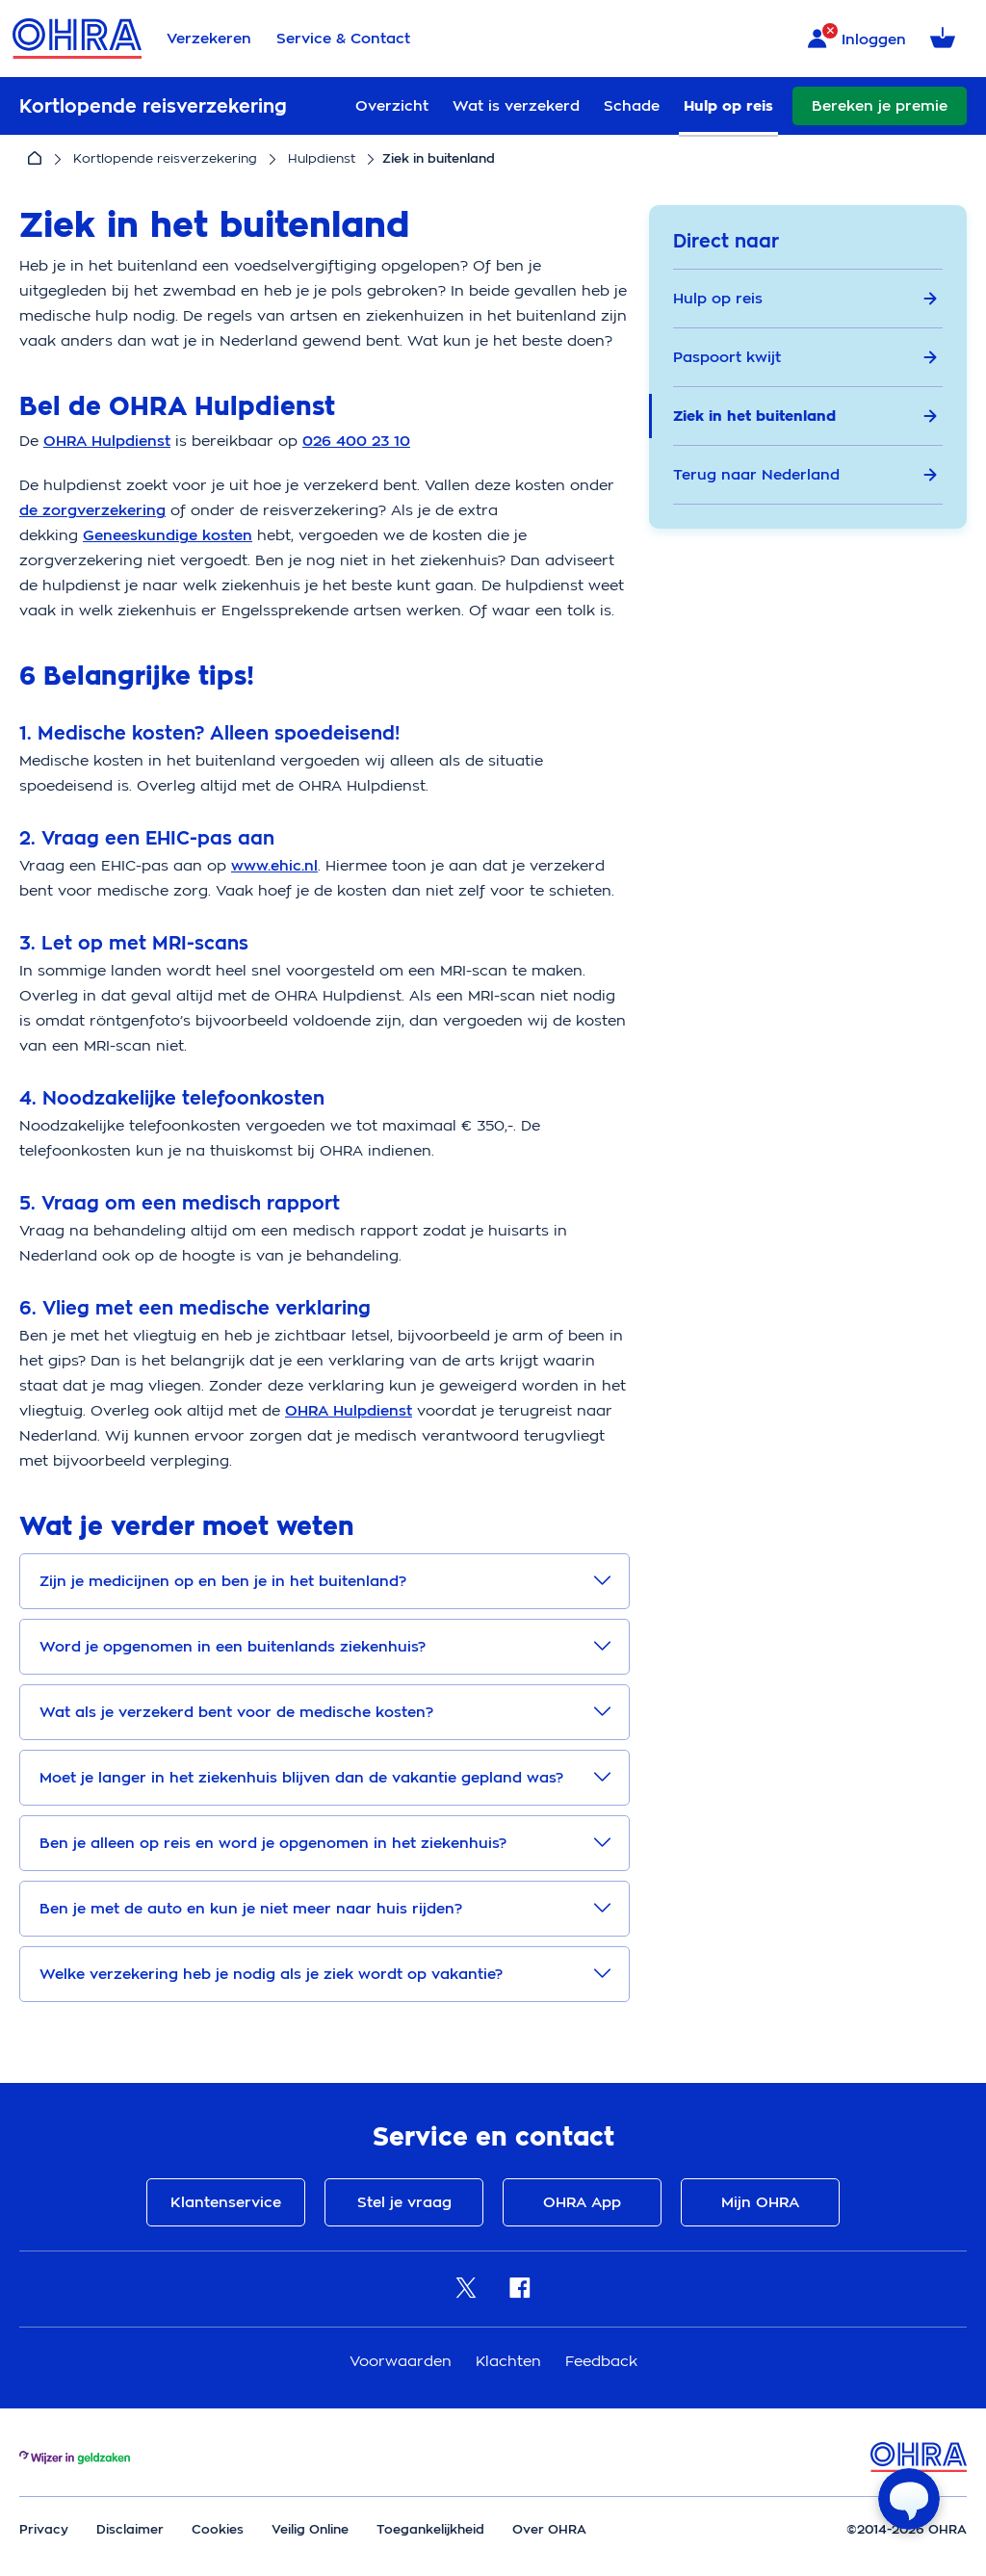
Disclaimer (130, 2529)
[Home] (34, 158)
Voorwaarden (403, 2361)
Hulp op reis (728, 106)
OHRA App (582, 2202)
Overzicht (391, 106)
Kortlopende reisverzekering (165, 158)
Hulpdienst (321, 158)
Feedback (601, 2361)
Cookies (218, 2529)
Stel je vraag (404, 2202)
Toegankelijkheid (430, 2529)
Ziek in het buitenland (805, 416)
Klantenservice (225, 2202)
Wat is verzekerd (516, 106)
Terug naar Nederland (805, 474)
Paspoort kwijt (805, 357)
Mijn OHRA (760, 2202)
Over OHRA (549, 2529)
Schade (632, 106)
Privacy (43, 2529)
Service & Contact (343, 38)
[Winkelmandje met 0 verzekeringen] (946, 39)
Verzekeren (209, 38)
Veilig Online (310, 2529)
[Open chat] (909, 2499)
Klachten (511, 2361)
